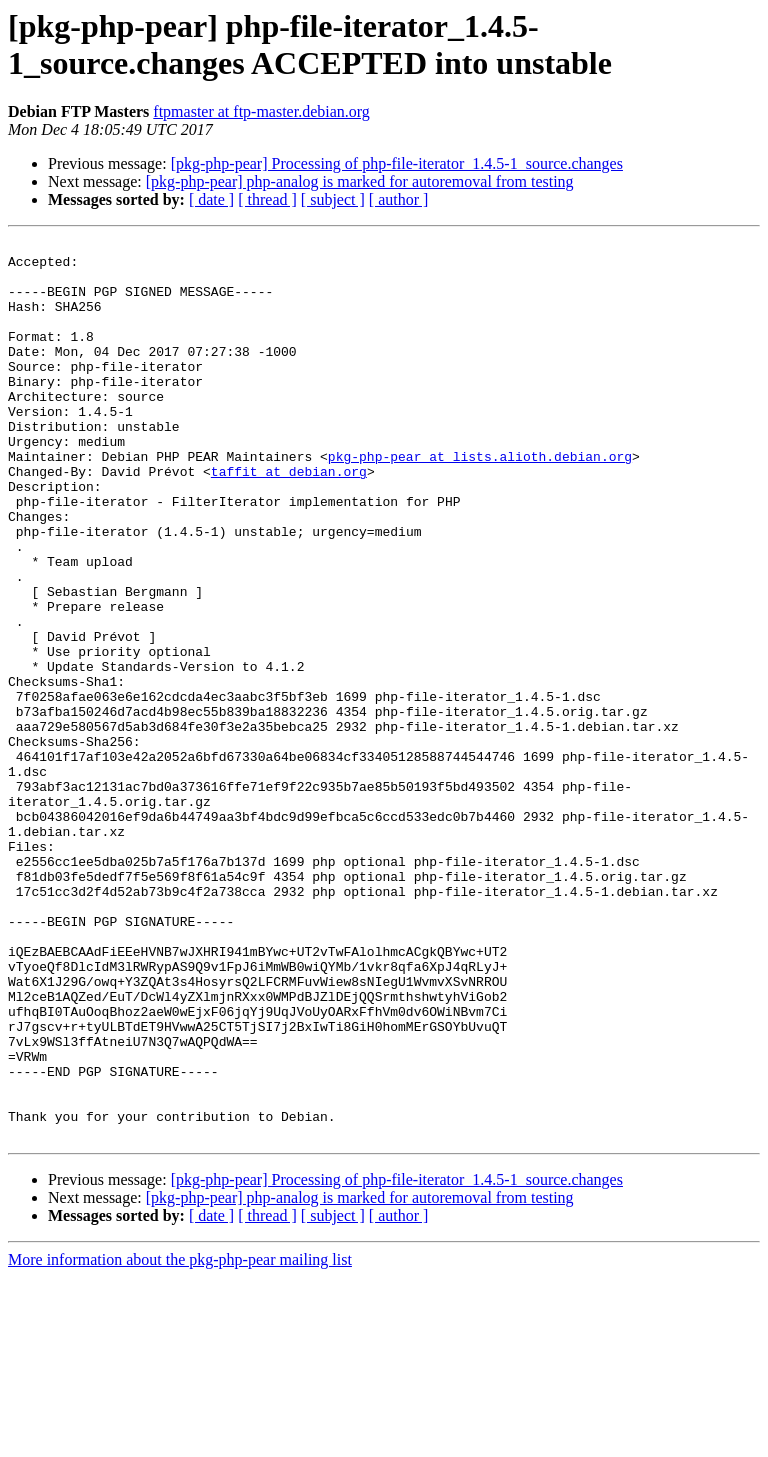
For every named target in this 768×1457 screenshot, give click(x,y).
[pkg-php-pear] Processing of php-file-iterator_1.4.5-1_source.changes (397, 163)
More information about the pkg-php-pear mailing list (180, 1439)
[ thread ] (267, 199)
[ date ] (211, 199)
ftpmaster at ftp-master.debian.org (261, 111)
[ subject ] (333, 199)
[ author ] (399, 199)
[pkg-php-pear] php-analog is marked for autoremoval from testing (360, 181)
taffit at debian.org (289, 519)
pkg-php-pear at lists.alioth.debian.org (480, 501)
